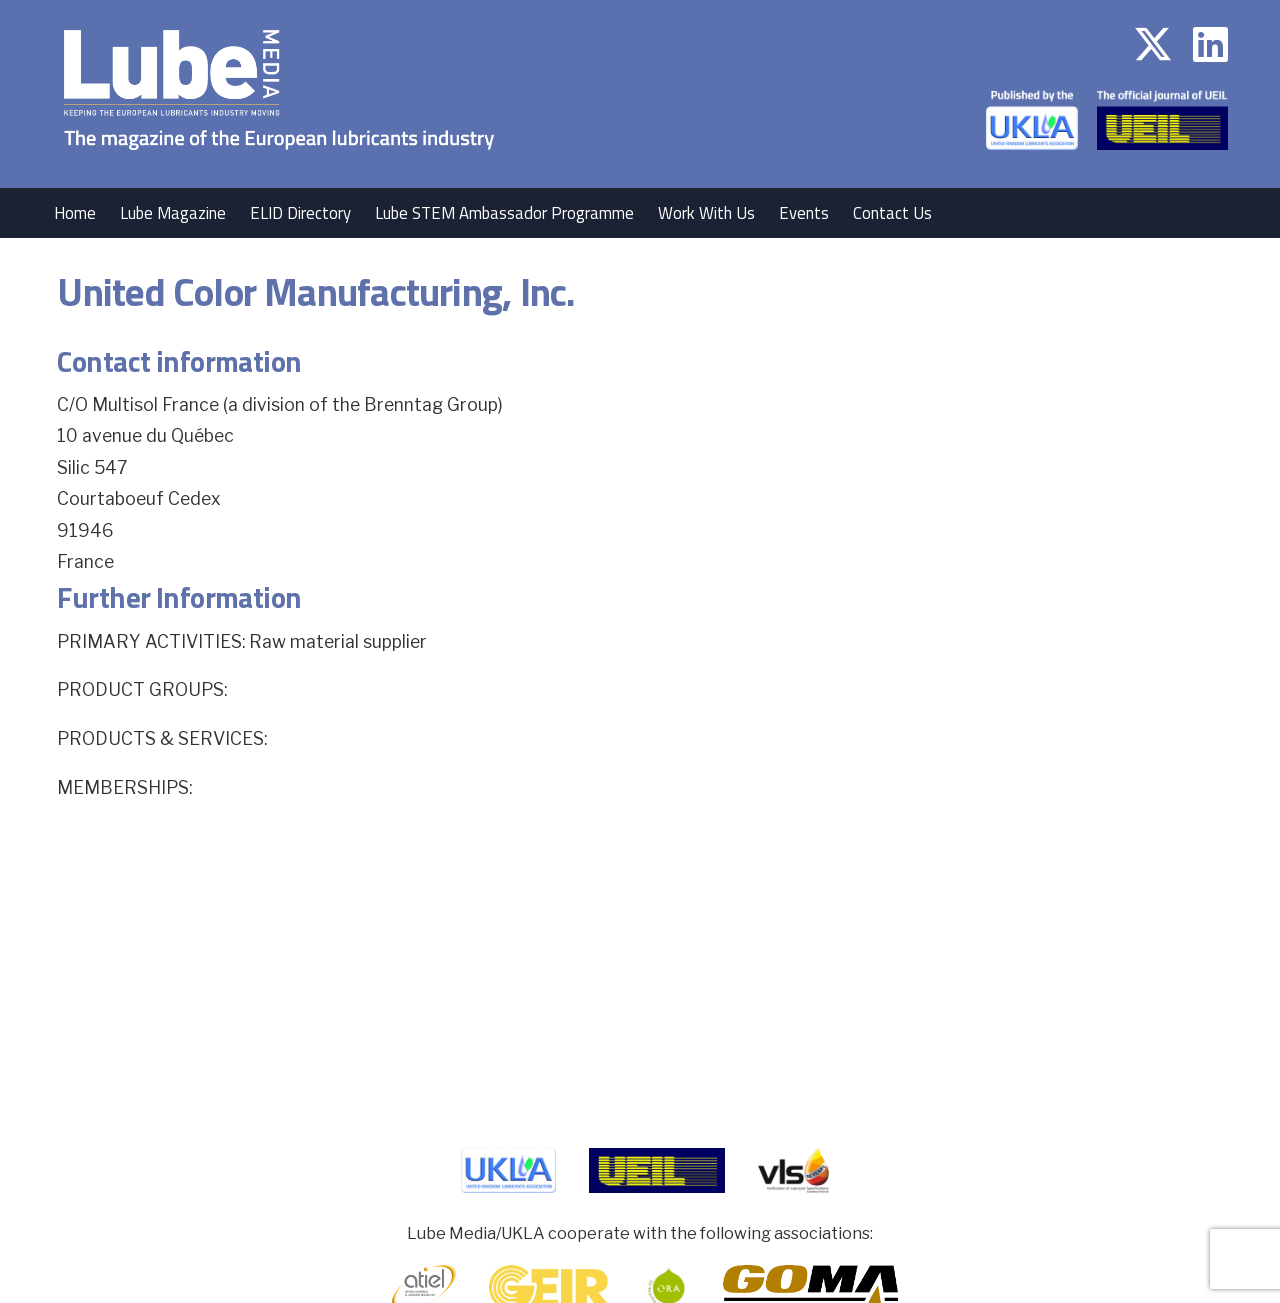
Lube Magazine (173, 213)
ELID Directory (300, 213)
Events (804, 213)
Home (75, 213)
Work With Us (706, 213)
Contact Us (892, 213)
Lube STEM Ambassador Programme (504, 213)
